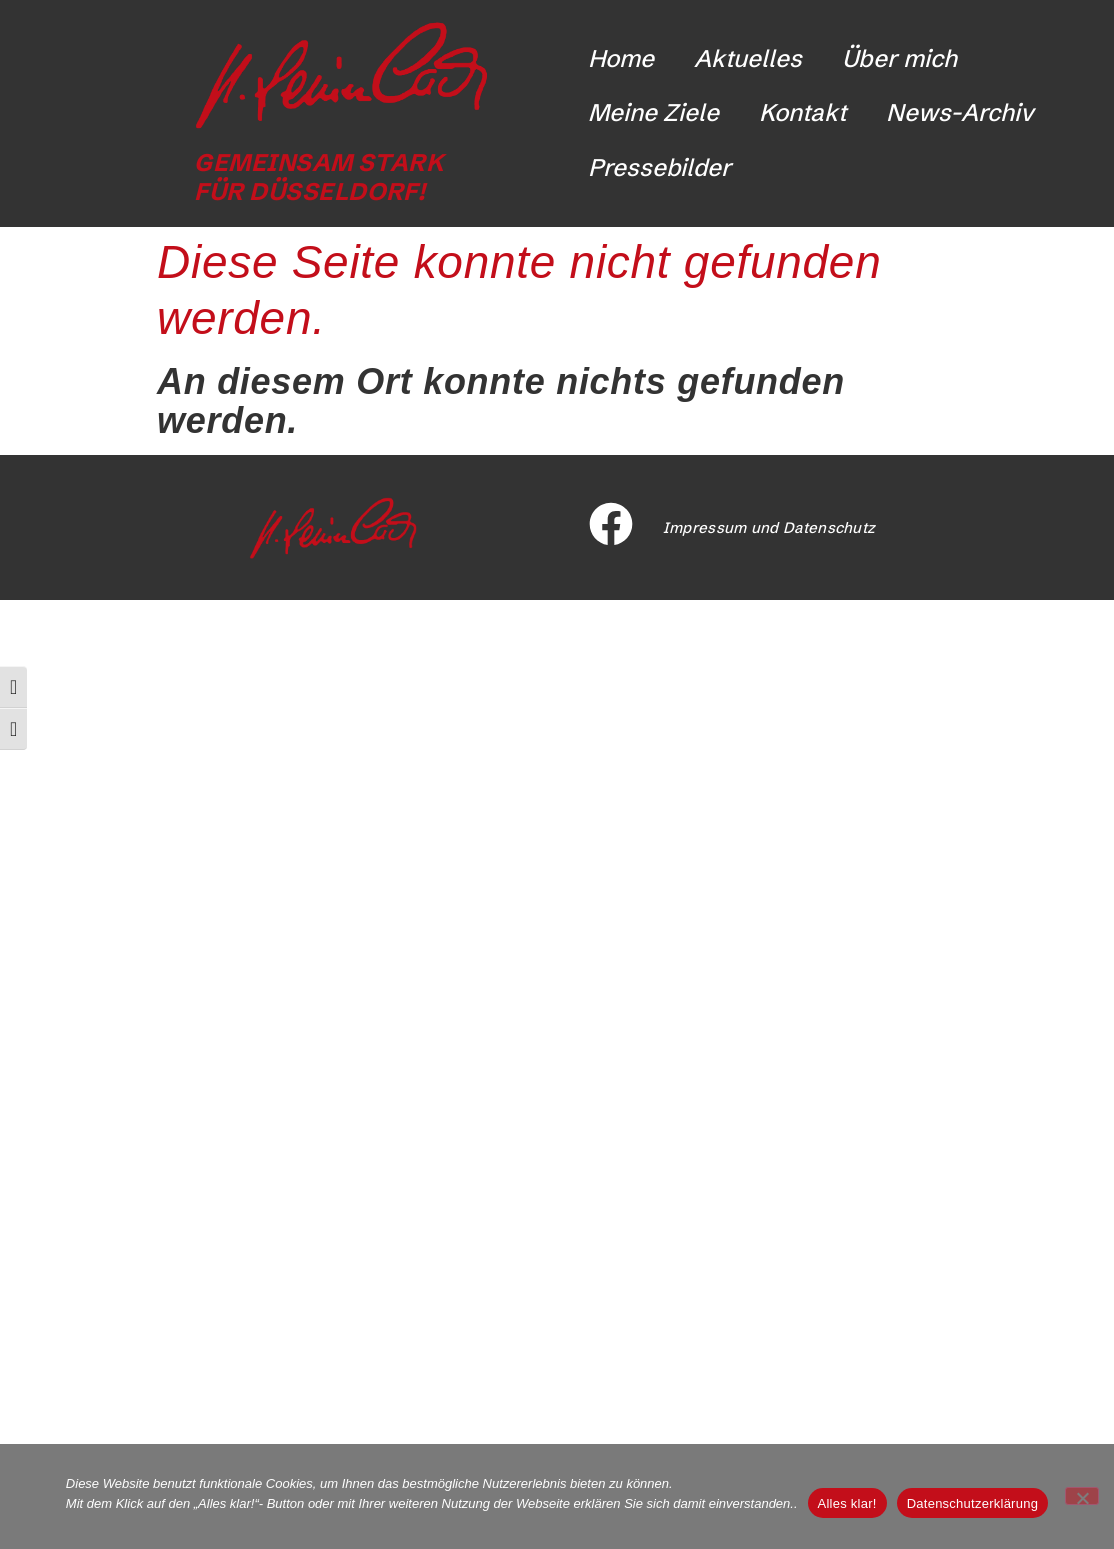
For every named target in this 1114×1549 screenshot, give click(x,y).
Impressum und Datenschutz (769, 527)
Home (621, 58)
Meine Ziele (653, 112)
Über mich (899, 58)
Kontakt (802, 112)
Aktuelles (748, 58)
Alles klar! (847, 1503)
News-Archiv (960, 112)
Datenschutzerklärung (972, 1503)
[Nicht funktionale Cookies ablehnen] (1082, 1496)
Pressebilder (659, 167)
